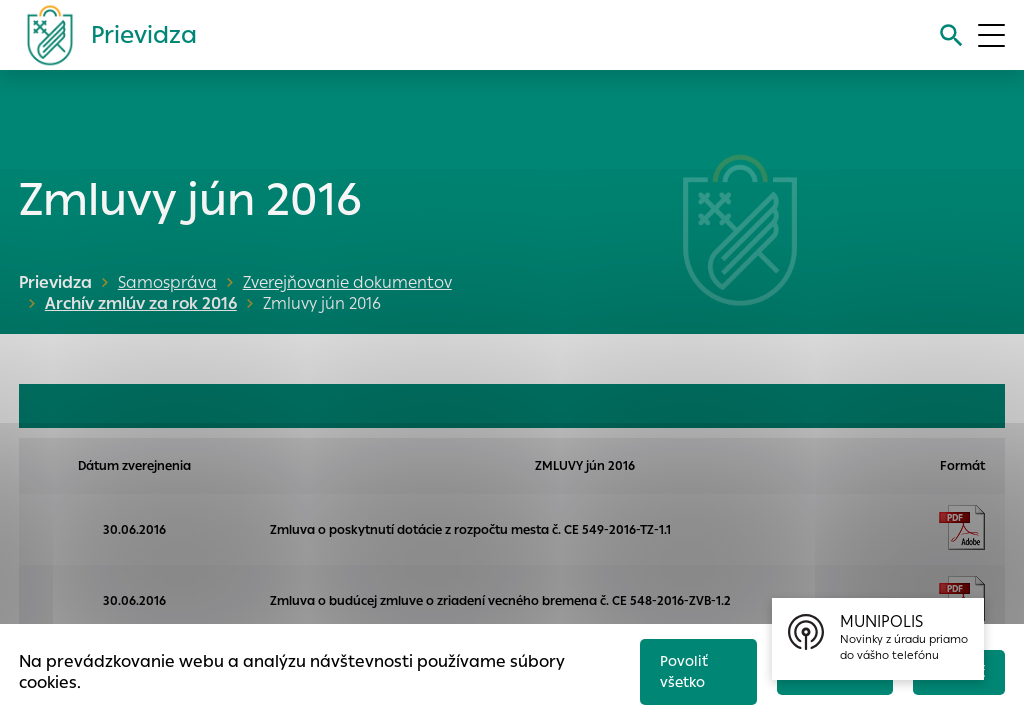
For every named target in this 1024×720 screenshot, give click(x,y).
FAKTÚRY (616, 406)
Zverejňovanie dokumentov (347, 282)
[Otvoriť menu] (991, 35)
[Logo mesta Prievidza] (104, 35)
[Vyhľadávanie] (948, 35)
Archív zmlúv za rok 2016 (136, 303)
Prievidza (55, 282)
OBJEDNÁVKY (83, 406)
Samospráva (167, 282)
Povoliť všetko (674, 667)
